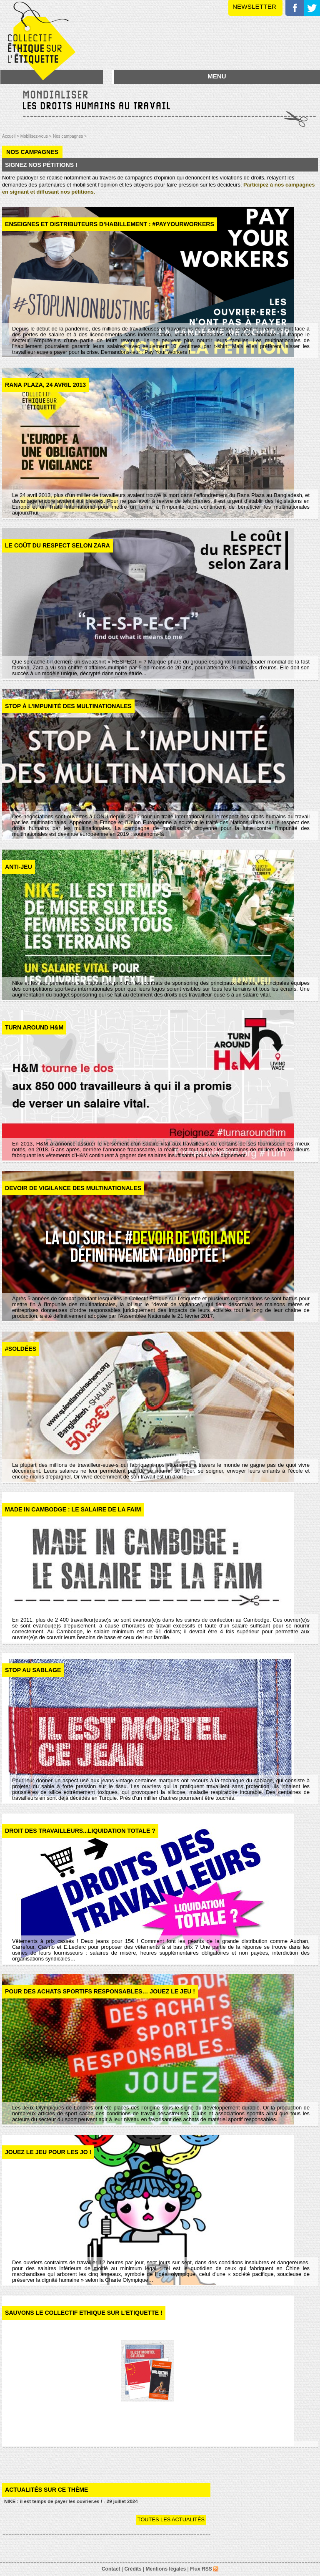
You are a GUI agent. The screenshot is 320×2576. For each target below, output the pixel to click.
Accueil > (11, 136)
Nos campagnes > (70, 136)
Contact (111, 2569)
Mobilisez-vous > (36, 136)
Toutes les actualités (171, 2519)
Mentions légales (166, 2569)
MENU (217, 76)
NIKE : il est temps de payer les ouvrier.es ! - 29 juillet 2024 (71, 2501)
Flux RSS (204, 2569)
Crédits (132, 2569)
